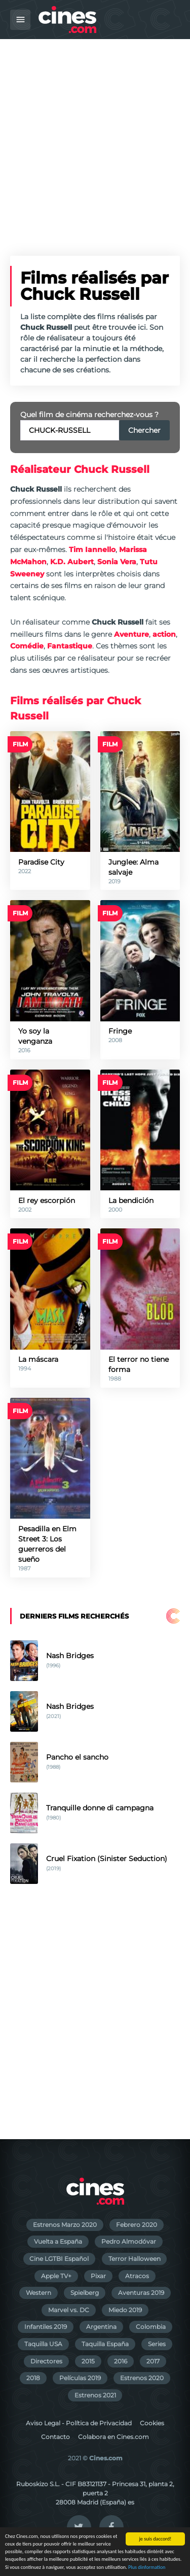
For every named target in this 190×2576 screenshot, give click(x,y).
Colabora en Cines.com (113, 2437)
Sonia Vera (116, 561)
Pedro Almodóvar (128, 2241)
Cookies (152, 2423)
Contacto (55, 2437)
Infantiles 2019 (45, 2326)
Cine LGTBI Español (59, 2258)
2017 (153, 2361)
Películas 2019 (80, 2378)
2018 (33, 2378)
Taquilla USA (43, 2344)
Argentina (101, 2326)
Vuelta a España (58, 2241)
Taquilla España (105, 2344)
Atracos (137, 2276)
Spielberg (84, 2292)
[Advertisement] (95, 139)
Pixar (98, 2276)
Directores (46, 2361)
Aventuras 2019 (141, 2292)
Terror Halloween (134, 2258)
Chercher (144, 430)
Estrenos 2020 (142, 2378)
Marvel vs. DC (68, 2310)
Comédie (27, 645)
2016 (120, 2361)
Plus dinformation (146, 2567)
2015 (88, 2361)
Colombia (151, 2326)
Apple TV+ (56, 2276)
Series (157, 2344)
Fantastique (69, 645)
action (164, 634)
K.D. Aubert (72, 561)
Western (38, 2292)
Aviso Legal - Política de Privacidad (79, 2423)
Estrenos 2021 (95, 2395)
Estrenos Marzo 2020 (65, 2224)
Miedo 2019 (125, 2310)
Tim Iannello (92, 549)
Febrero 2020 (136, 2224)
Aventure (131, 634)
